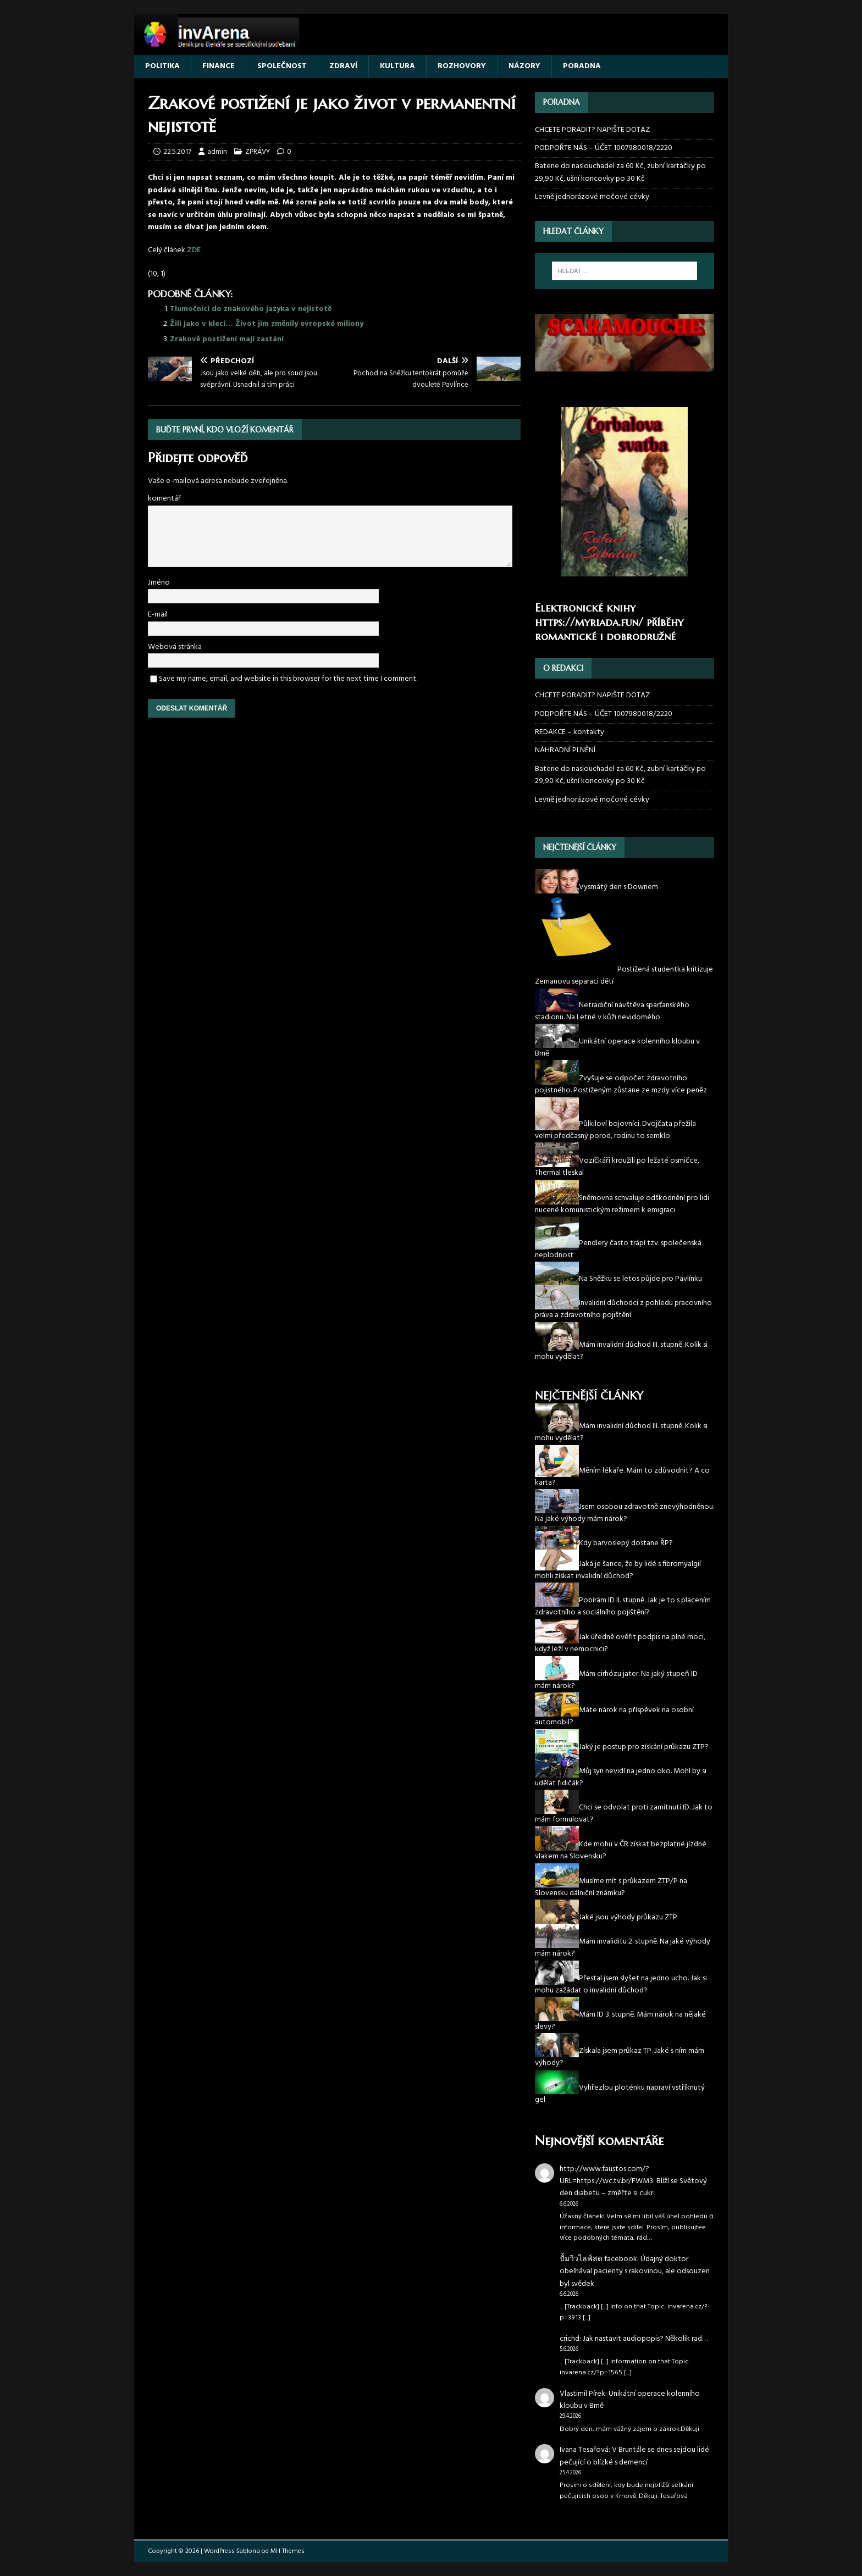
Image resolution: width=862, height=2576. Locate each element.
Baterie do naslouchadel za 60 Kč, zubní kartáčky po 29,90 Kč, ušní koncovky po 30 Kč (620, 172)
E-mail (158, 614)
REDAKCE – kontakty (569, 732)
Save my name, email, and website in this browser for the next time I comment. (288, 679)
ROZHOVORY (462, 66)
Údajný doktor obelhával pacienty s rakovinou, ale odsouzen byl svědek (635, 2271)
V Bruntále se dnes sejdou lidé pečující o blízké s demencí (634, 2456)
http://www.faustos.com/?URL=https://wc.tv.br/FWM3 (606, 2175)
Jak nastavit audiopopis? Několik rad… (645, 2339)
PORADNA (582, 66)
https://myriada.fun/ (589, 622)
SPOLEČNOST (282, 66)
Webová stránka (175, 647)
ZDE (194, 250)
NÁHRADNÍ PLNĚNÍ (565, 750)
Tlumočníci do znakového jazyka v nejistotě (250, 309)
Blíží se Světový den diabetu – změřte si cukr (633, 2187)
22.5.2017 (177, 152)
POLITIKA (162, 66)
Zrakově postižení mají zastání (227, 339)
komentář (164, 498)
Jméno (159, 582)
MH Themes (287, 2551)
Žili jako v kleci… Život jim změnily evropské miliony (266, 324)
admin (217, 152)
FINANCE (218, 66)
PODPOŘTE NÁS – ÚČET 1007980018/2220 (604, 148)
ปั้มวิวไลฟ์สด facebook (598, 2259)
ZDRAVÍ (343, 66)
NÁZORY (524, 66)
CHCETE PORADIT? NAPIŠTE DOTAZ (592, 130)
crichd (569, 2339)
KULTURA (397, 66)
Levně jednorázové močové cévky (592, 197)
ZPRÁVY (257, 152)
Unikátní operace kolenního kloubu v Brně (630, 2400)
